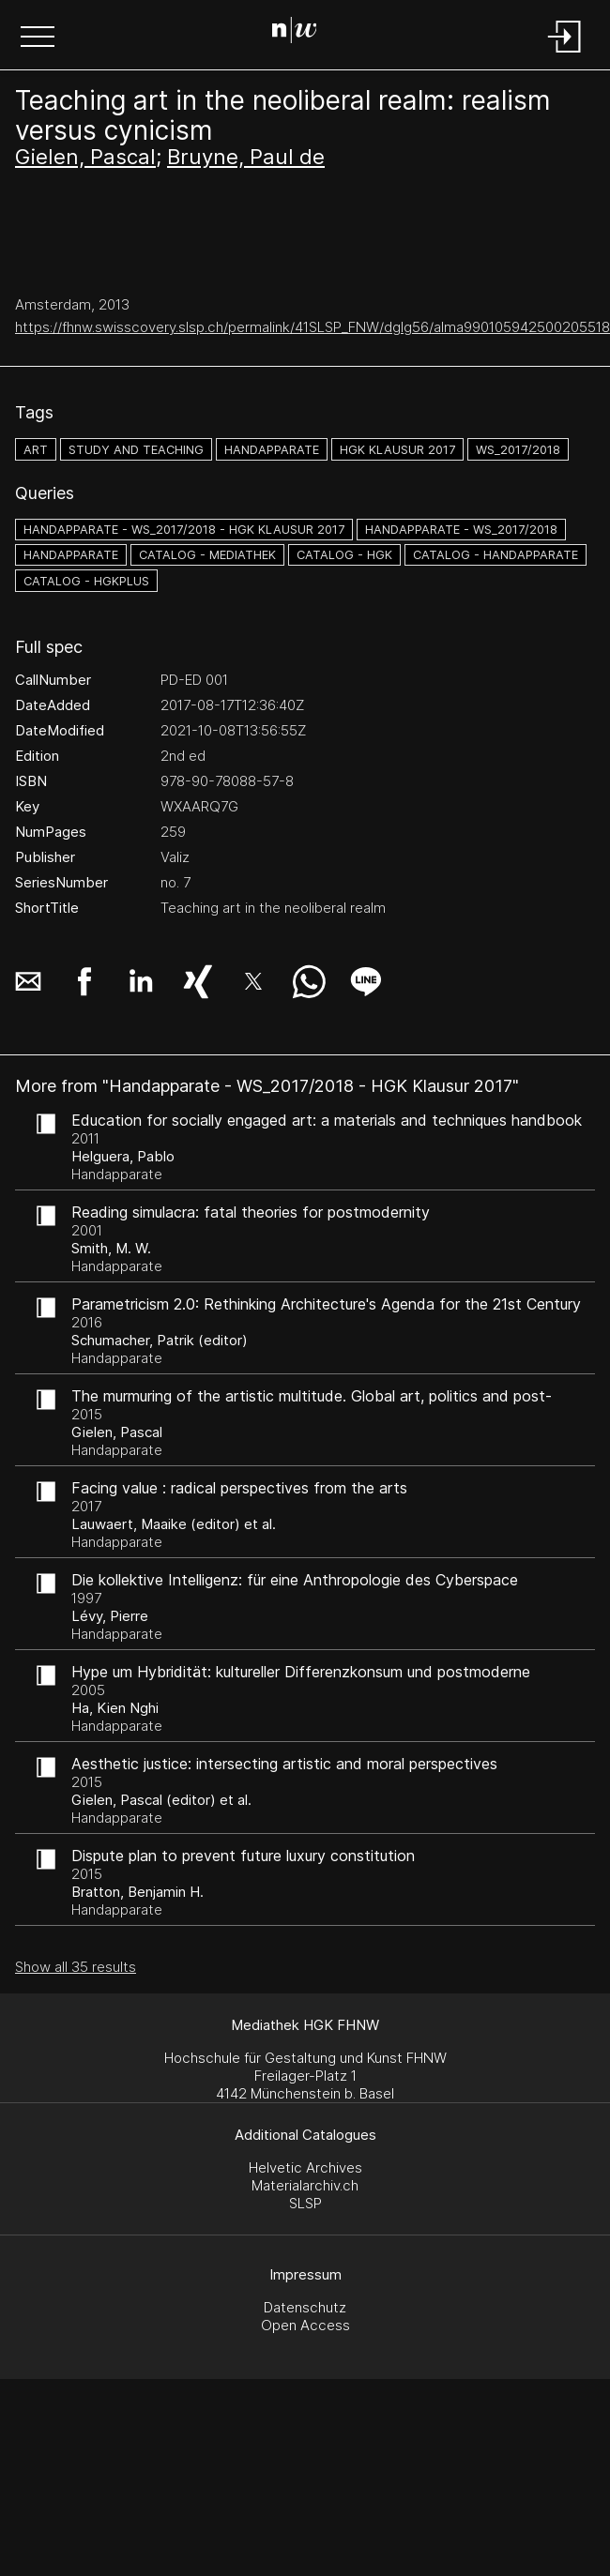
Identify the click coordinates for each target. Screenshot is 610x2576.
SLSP (305, 2203)
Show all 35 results (75, 1967)
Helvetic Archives (305, 2167)
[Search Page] (301, 33)
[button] (37, 38)
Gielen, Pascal (85, 156)
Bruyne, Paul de (246, 156)
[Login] (564, 54)
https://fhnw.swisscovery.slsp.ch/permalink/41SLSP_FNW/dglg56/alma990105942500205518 (312, 327)
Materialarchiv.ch (305, 2185)
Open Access (305, 2325)
